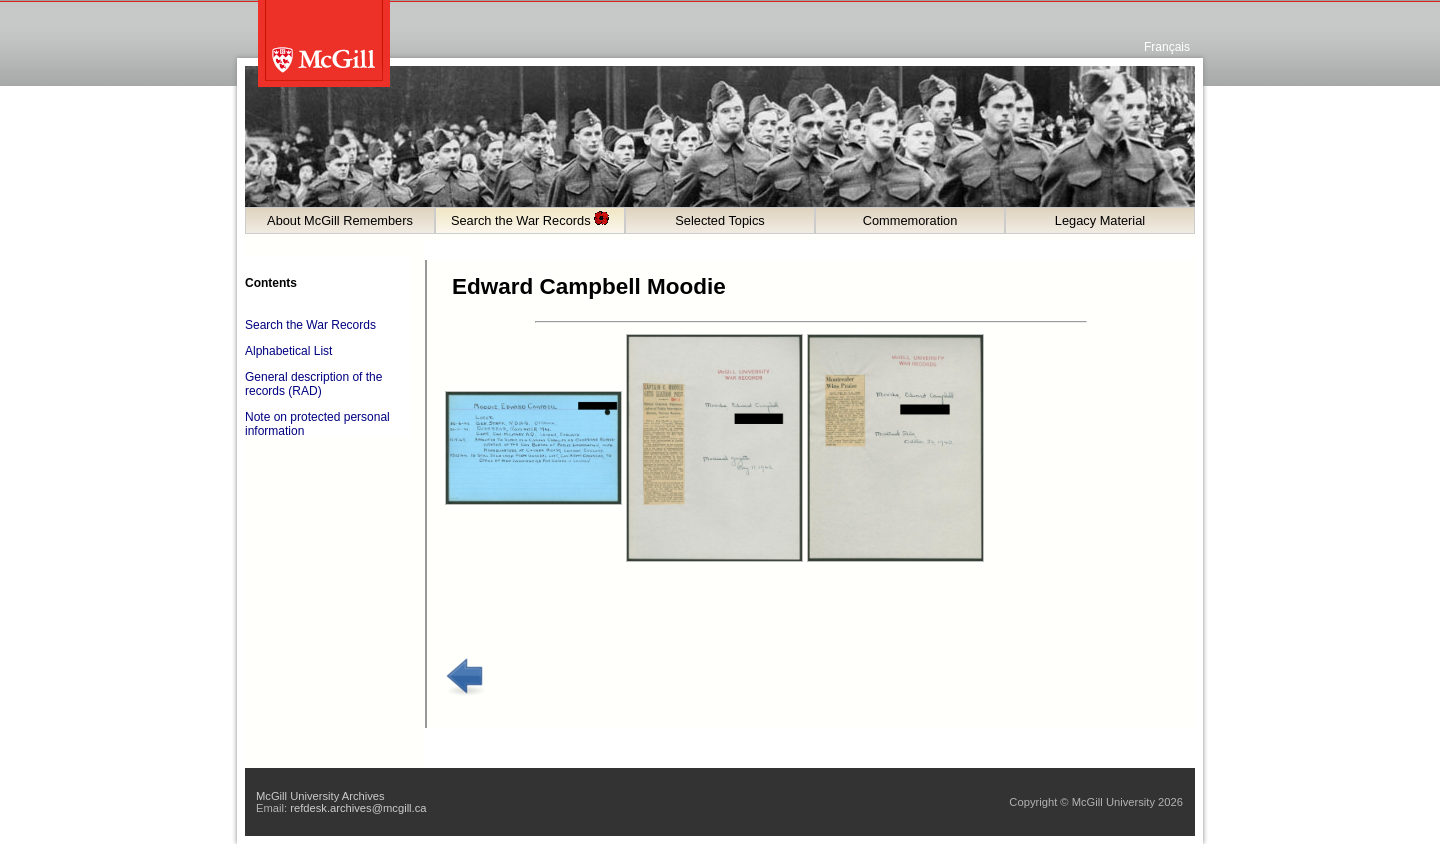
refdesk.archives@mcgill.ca (358, 808)
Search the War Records (530, 219)
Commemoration (910, 220)
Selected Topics (719, 220)
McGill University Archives (320, 796)
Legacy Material (1100, 220)
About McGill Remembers (340, 220)
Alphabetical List (288, 351)
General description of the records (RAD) (313, 384)
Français (1167, 47)
